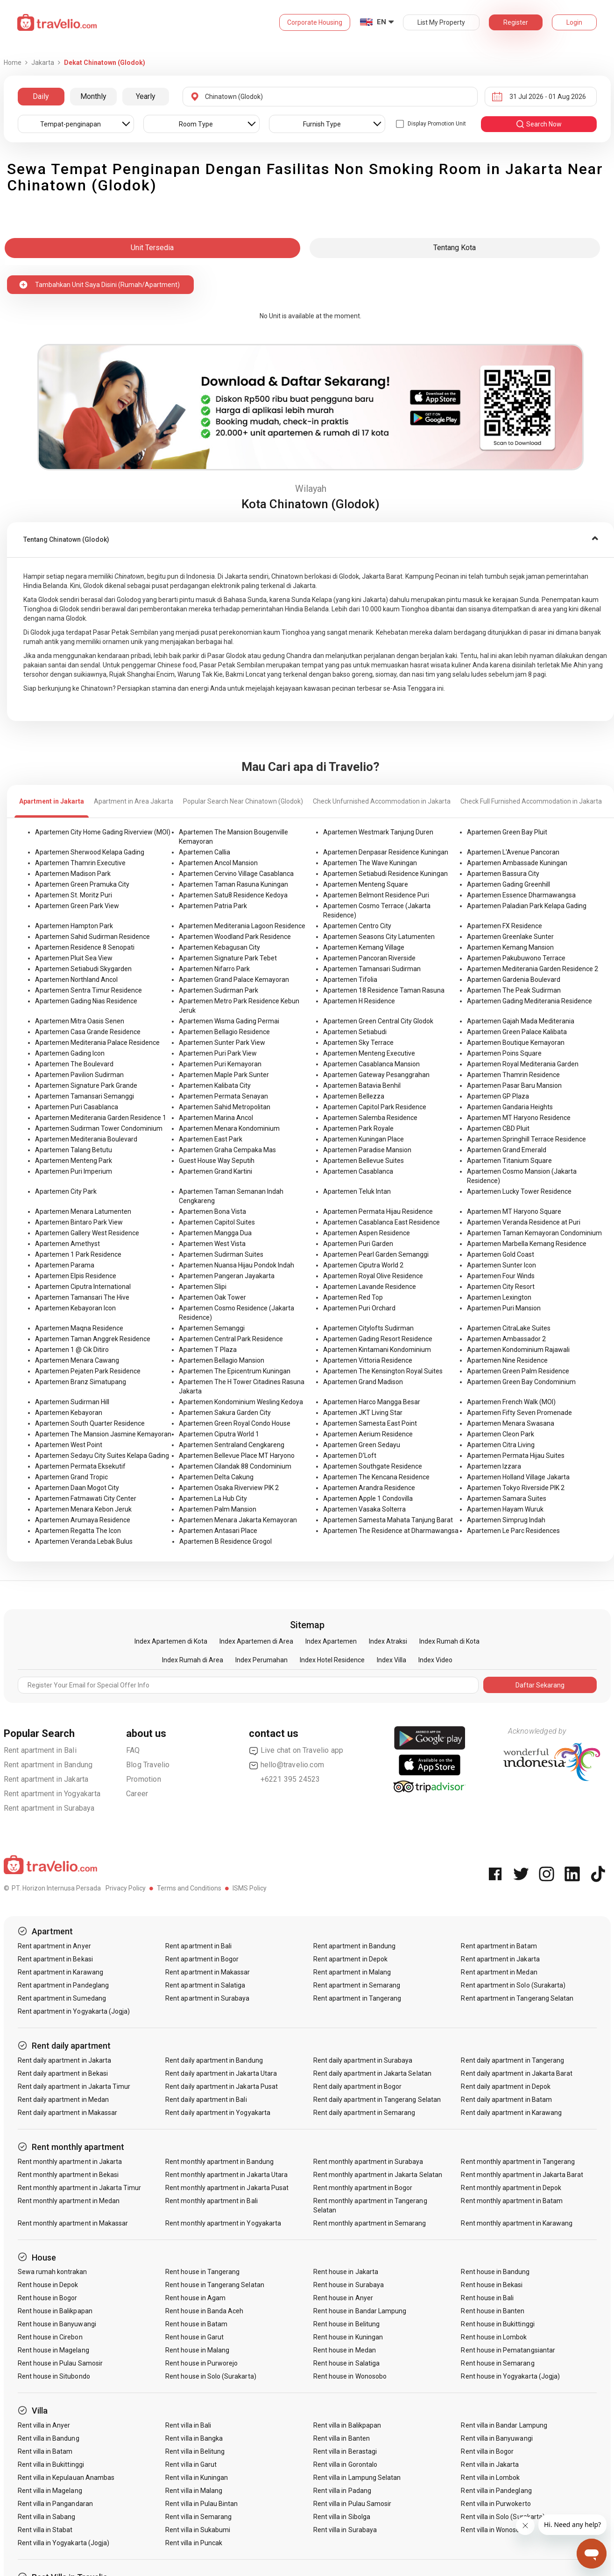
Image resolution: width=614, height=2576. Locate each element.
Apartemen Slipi (202, 1286)
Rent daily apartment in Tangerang (512, 2060)
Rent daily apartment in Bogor (357, 2086)
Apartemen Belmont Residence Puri (376, 895)
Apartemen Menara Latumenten (83, 1211)
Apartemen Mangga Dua (215, 1233)
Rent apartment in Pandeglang (63, 1985)
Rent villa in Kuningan (196, 2477)
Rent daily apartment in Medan (63, 2099)
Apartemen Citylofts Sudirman (368, 1328)
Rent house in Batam (196, 2324)
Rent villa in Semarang (198, 2516)
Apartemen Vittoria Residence (367, 1360)
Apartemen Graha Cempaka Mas (227, 1150)
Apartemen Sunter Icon (501, 1265)
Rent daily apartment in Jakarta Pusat (221, 2086)
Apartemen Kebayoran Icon (75, 1308)
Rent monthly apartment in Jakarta (70, 2161)
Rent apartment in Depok (350, 1959)
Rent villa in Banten (341, 2438)
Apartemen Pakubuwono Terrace (516, 958)
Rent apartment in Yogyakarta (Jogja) (74, 2011)
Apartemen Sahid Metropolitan (224, 1107)
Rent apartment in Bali (40, 1750)
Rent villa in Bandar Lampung (504, 2425)
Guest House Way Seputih (216, 1160)
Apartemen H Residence (359, 1001)
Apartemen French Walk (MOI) (511, 1402)
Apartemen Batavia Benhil (362, 1085)
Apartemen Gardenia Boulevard (513, 979)
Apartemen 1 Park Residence (78, 1254)
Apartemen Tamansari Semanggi (84, 1096)
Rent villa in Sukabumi (197, 2530)
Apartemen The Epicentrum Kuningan (234, 1371)
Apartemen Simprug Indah (506, 1520)
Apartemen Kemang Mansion (510, 947)
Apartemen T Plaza (208, 1349)
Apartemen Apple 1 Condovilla (368, 1498)
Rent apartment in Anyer (54, 1946)
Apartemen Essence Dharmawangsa (521, 895)
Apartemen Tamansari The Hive (82, 1297)
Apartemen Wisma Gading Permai (229, 1021)
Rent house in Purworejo (201, 2363)
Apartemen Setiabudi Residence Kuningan (385, 873)
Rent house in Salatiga (346, 2363)
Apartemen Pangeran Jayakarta (227, 1276)
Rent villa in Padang (342, 2490)
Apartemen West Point (68, 1445)
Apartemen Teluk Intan (357, 1191)
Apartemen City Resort (501, 1286)
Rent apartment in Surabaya (49, 1808)
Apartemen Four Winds (501, 1276)
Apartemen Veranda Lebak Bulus (84, 1541)
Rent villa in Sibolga (341, 2516)
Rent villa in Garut (191, 2464)
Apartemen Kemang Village (363, 947)
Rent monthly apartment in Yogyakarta (223, 2223)
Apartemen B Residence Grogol (225, 1541)
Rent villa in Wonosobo (494, 2530)
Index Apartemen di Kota (170, 1641)
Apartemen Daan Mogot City (77, 1487)
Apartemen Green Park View (77, 906)
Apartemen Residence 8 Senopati (84, 947)
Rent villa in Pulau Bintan (201, 2503)
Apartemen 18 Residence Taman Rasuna (384, 990)
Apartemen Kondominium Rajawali (518, 1349)
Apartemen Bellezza (353, 1096)
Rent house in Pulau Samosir (60, 2363)
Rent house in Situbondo (54, 2376)
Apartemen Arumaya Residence (82, 1520)
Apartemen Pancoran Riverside (369, 958)
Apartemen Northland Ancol (76, 979)
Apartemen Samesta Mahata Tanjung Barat (388, 1520)
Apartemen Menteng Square (365, 884)
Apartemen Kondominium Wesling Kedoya (241, 1402)
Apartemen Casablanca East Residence (381, 1222)
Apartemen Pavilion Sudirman (79, 1074)
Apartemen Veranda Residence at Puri (523, 1222)
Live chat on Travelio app (296, 1750)
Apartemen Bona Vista (212, 1211)
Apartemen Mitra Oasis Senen (79, 1021)
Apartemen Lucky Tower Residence (519, 1191)
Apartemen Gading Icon (70, 1053)
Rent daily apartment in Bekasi (63, 2073)
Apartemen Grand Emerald (506, 1150)
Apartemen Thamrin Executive (80, 863)
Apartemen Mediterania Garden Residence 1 (100, 1117)
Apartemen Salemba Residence (370, 1117)
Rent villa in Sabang (47, 2516)
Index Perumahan (261, 1660)
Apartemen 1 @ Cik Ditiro (72, 1349)
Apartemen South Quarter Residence (90, 1423)
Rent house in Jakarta (345, 2271)
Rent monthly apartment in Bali (211, 2201)
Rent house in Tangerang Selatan (214, 2285)
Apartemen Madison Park (73, 873)
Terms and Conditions (189, 1888)
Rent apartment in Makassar (207, 1972)
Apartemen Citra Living (501, 1445)
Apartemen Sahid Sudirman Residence (92, 936)
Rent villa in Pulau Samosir (352, 2503)
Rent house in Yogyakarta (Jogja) (510, 2376)
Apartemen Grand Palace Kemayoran (234, 979)
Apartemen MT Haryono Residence (519, 1117)
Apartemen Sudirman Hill (72, 1402)
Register (515, 22)
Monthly (93, 96)
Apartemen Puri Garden (358, 1243)
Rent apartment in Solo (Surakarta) (513, 1985)
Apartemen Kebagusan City (219, 947)
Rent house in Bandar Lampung (359, 2311)
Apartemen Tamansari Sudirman (372, 969)
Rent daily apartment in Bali (206, 2099)
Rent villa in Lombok (490, 2477)
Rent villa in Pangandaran (55, 2503)
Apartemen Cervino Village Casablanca (236, 873)
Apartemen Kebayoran (68, 1412)
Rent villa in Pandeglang (496, 2490)
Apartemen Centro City (357, 926)
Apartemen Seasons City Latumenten (379, 936)
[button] (310, 539)
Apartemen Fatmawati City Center (85, 1498)
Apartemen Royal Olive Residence (373, 1276)
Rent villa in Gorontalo (345, 2464)
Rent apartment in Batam (498, 1946)
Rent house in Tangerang (202, 2271)
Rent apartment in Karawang (60, 1972)
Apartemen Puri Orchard (359, 1308)
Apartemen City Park (66, 1191)
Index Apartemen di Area (256, 1641)
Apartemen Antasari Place (218, 1530)
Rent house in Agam (195, 2298)
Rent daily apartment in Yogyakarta (217, 2112)
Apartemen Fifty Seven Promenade (519, 1412)
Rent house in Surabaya (348, 2285)
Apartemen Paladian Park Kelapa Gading (526, 906)
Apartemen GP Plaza (498, 1096)
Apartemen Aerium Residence (368, 1434)
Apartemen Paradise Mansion (367, 1150)
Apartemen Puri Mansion (504, 1308)
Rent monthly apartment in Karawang (516, 2223)
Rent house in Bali (487, 2298)
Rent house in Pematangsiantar (508, 2350)
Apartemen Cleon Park (500, 1434)
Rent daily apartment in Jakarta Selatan (372, 2073)
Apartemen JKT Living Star (362, 1412)
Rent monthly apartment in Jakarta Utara (226, 2174)
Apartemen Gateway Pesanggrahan (376, 1074)
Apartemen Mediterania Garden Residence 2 (532, 969)
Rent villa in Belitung (195, 2451)
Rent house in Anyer (343, 2298)
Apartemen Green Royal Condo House (234, 1423)
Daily (41, 96)
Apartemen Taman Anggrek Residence (92, 1339)
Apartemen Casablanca (358, 1171)
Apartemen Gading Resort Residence (377, 1339)
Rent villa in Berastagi (345, 2451)
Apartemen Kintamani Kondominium (377, 1349)
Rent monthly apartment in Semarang (369, 2223)
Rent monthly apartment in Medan (69, 2201)
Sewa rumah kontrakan (52, 2271)
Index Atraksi (388, 1641)
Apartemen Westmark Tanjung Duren (378, 832)
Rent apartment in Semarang (356, 1985)
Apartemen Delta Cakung (216, 1477)
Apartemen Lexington (499, 1297)
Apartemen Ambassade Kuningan (517, 863)
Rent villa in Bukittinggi (51, 2464)
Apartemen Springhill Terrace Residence (526, 1139)
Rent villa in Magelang (50, 2490)
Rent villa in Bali (188, 2425)
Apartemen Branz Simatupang (80, 1382)
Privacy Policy (126, 1888)
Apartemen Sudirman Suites (221, 1254)
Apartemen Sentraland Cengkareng (231, 1445)
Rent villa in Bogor (487, 2451)
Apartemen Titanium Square (509, 1160)
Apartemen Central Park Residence (231, 1339)
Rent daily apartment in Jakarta (65, 2060)
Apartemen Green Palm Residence (518, 1371)
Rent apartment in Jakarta (46, 1779)
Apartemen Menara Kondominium (229, 1128)
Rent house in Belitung (346, 2324)
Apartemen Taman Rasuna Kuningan (233, 884)
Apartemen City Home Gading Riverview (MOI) (102, 832)
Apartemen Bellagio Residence (224, 1032)
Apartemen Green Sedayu (361, 1445)
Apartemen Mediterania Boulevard (86, 1139)
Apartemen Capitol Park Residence (374, 1107)
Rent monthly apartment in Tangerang (518, 2161)
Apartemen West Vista (212, 1243)
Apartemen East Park (210, 1139)
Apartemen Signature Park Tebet (228, 958)
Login (574, 22)
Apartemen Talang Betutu (73, 1150)
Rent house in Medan (344, 2350)
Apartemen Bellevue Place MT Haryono (237, 1455)
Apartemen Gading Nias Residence (86, 1001)
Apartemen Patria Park (213, 906)
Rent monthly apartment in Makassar (73, 2223)
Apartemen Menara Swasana (510, 1423)
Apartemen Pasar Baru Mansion (514, 1085)
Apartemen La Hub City (213, 1498)
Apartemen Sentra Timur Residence (88, 990)
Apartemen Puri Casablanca (76, 1107)
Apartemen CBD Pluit (498, 1128)
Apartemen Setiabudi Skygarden (83, 969)
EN (381, 22)
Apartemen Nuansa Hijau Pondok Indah (236, 1265)
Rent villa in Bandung (48, 2438)
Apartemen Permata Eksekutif (80, 1466)
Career (137, 1793)
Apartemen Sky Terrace (358, 1042)
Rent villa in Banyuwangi (496, 2438)
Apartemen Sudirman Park (218, 990)
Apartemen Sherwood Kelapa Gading (89, 852)
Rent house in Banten (492, 2311)
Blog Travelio (148, 1764)
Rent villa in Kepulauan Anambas (66, 2477)
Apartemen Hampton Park (74, 926)
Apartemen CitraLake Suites (508, 1328)
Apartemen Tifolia (350, 979)
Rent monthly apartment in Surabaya (368, 2161)
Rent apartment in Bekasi (55, 1959)
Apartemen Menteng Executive (369, 1053)
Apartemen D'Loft (349, 1455)
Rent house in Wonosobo (350, 2376)
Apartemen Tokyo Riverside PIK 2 (516, 1487)
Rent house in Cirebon (50, 2337)
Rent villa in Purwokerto (495, 2503)
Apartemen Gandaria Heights (510, 1107)
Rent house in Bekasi (491, 2285)
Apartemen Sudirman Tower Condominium (98, 1128)
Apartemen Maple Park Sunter (224, 1074)
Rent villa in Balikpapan (347, 2425)
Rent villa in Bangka (194, 2438)
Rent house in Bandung (495, 2271)
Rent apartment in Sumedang (62, 1998)
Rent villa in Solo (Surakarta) (503, 2516)
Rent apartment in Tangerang (357, 1998)
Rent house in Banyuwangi (57, 2324)
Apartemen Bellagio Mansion (221, 1360)
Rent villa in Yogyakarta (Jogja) (64, 2543)
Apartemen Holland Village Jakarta (518, 1477)
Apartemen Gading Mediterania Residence (529, 1001)
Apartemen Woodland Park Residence (235, 936)
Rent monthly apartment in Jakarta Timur (79, 2187)
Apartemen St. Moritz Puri (73, 895)
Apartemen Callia (204, 852)
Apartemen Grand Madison (363, 1382)
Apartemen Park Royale (358, 1128)
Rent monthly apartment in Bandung (219, 2161)
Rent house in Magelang (53, 2350)
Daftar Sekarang (540, 1685)
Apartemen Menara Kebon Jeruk (83, 1509)
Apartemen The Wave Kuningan (370, 863)
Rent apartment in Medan (499, 1972)
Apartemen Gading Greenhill (508, 884)
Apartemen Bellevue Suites (363, 1160)
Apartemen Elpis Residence (75, 1276)
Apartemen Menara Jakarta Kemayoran (238, 1520)
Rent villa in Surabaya (345, 2530)
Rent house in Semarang (497, 2363)
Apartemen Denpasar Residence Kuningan (385, 852)
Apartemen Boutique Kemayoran (516, 1042)
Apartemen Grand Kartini (215, 1171)
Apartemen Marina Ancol (216, 1117)
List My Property (441, 22)
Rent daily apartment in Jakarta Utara (221, 2073)
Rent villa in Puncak (193, 2543)
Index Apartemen (331, 1641)
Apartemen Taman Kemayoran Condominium (534, 1233)
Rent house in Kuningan (348, 2337)
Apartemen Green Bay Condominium (521, 1382)
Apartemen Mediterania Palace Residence (97, 1042)
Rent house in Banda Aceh (204, 2311)
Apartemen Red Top (353, 1297)
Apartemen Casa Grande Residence (88, 1032)
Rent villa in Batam (45, 2451)
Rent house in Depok (48, 2285)
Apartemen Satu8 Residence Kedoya (233, 895)
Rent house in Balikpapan (55, 2311)
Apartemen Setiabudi (355, 1032)
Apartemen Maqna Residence (79, 1328)
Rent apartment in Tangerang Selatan (517, 1998)
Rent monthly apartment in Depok (511, 2187)
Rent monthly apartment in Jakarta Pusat (227, 2187)
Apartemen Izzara (494, 1466)
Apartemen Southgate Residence (372, 1466)
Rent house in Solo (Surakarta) (210, 2376)
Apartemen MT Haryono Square (514, 1211)
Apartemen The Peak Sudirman (514, 990)
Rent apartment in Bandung (48, 1764)
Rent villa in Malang (193, 2490)
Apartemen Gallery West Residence (87, 1233)
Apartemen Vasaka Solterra (364, 1509)
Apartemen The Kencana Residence (376, 1477)
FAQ (133, 1750)
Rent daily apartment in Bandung (214, 2060)
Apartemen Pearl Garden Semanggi (376, 1254)
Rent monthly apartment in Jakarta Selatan (377, 2174)
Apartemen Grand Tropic (71, 1477)
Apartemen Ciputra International (83, 1286)
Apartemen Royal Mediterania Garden (523, 1064)
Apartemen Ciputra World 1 (219, 1434)
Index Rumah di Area (192, 1660)
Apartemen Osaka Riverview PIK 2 (229, 1487)
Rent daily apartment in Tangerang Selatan (377, 2099)
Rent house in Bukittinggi (497, 2324)
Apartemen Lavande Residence (369, 1286)
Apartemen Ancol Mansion (218, 863)
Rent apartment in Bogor (202, 1959)
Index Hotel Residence (332, 1660)
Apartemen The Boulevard (74, 1064)
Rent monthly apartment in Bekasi (68, 2174)
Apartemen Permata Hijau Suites (516, 1455)
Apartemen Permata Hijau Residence (378, 1211)
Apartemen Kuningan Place (363, 1139)
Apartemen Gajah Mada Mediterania (520, 1021)
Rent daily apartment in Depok (505, 2086)
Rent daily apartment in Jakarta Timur (74, 2086)
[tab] (310, 539)
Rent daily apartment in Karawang (511, 2112)
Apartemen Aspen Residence (366, 1233)
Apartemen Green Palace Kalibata (517, 1032)
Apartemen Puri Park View (218, 1053)
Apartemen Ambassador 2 (506, 1339)
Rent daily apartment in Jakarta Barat (516, 2073)
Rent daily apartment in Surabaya (363, 2060)
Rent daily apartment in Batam (506, 2099)
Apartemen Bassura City (503, 873)
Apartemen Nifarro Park (214, 969)
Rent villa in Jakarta (490, 2464)
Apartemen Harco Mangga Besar (371, 1402)
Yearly (145, 96)
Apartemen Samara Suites (506, 1498)
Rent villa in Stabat (45, 2530)
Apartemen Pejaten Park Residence (88, 1371)
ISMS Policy (250, 1888)
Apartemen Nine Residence (507, 1360)
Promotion (143, 1779)
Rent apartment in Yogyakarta (52, 1793)
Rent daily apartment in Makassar (68, 2112)
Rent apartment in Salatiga (205, 1985)
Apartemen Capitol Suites (217, 1222)
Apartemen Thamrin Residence (513, 1074)
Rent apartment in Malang (352, 1972)
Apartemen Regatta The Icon (78, 1530)
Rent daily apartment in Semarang (364, 2112)
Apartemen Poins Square (504, 1053)
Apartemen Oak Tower (212, 1297)
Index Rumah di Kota (449, 1641)
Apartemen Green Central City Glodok (378, 1021)
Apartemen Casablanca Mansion (371, 1064)
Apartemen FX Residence (504, 926)
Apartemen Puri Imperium (73, 1171)
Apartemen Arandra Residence (369, 1487)
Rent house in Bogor (48, 2298)
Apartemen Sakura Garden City (225, 1412)
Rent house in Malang (197, 2350)
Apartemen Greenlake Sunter (510, 936)
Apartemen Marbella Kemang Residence (526, 1243)
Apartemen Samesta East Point (370, 1423)
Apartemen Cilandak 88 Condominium (235, 1466)
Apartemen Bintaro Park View (79, 1222)
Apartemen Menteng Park (73, 1160)
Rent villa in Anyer (44, 2425)
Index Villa (391, 1660)
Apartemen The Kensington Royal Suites (383, 1371)
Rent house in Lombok (494, 2337)
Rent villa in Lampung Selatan (357, 2477)
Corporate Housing (314, 22)
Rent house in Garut (194, 2337)
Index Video (435, 1660)
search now (538, 124)
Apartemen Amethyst (67, 1243)
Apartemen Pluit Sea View (74, 958)
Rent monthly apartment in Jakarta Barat (522, 2174)
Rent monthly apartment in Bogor (363, 2187)
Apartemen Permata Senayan (223, 1096)
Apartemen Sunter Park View (222, 1042)
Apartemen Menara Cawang (77, 1360)
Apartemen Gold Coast (500, 1254)
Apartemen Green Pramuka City (82, 884)
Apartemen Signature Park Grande (86, 1085)
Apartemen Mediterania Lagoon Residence (242, 926)
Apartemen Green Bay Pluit (507, 832)
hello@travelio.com (287, 1765)
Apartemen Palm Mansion (217, 1509)
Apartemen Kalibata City (215, 1085)
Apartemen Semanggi (212, 1328)
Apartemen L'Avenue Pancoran (513, 852)
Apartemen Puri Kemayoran (220, 1064)
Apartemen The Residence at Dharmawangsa (391, 1530)
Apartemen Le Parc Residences (513, 1530)
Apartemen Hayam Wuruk (505, 1509)
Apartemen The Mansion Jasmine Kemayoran (103, 1434)
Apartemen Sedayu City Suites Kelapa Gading (102, 1455)
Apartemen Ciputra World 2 (363, 1265)
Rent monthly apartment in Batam (512, 2201)
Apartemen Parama (64, 1265)
